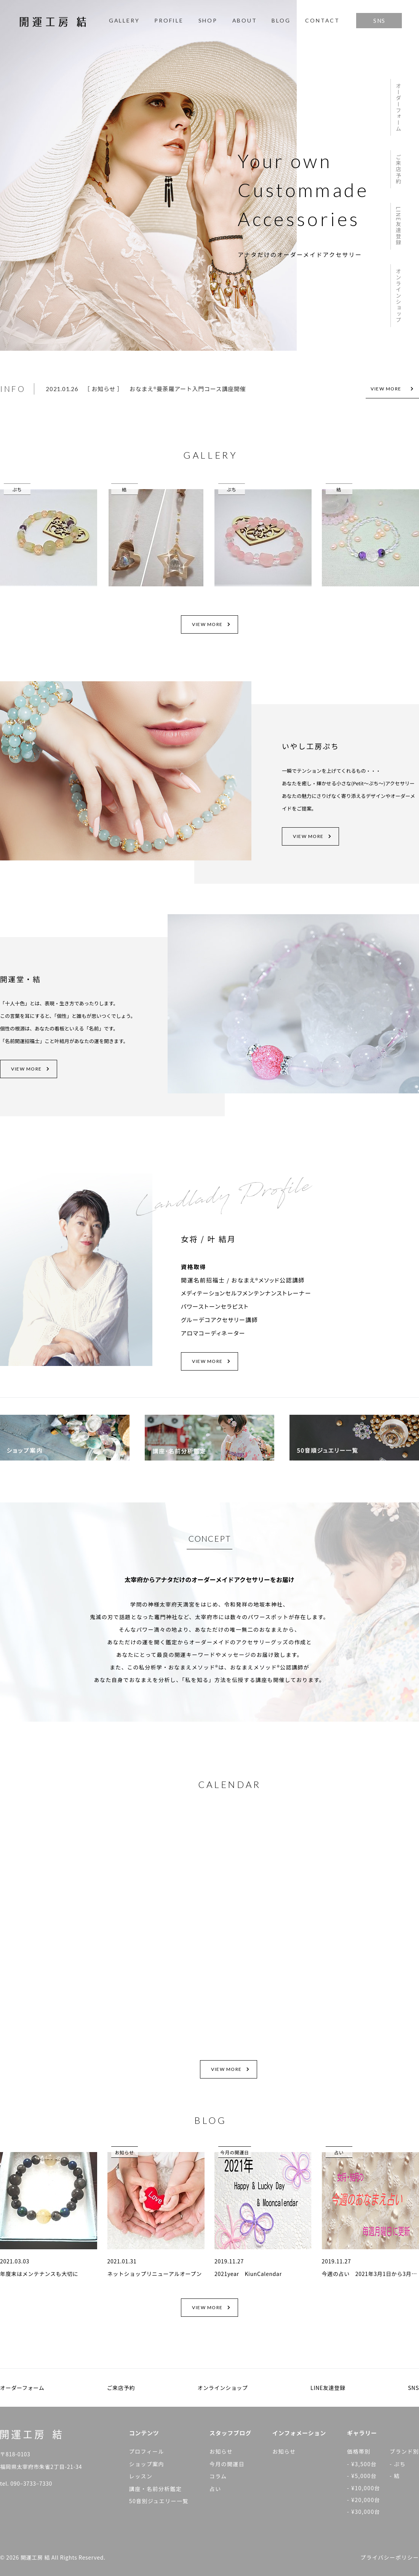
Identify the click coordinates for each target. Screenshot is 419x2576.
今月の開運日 (234, 2152)
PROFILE (169, 20)
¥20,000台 (365, 2500)
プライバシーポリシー (389, 2557)
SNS (379, 20)
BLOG (281, 20)
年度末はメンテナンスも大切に (39, 2273)
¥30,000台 (365, 2511)
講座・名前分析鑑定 (155, 2489)
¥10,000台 (365, 2488)
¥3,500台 (364, 2464)
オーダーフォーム (398, 107)
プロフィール (146, 2451)
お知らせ (103, 389)
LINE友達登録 (398, 226)
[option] (199, 389)
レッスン (141, 2476)
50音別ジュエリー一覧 (159, 2501)
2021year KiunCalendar (248, 2273)
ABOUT (244, 20)
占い (339, 2152)
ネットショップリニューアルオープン (154, 2273)
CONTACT (322, 20)
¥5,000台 (364, 2476)
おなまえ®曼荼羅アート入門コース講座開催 (188, 389)
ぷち (17, 489)
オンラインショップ (398, 295)
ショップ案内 (146, 2464)
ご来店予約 (398, 169)
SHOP (207, 20)
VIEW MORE (392, 389)
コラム (218, 2476)
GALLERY (124, 20)
